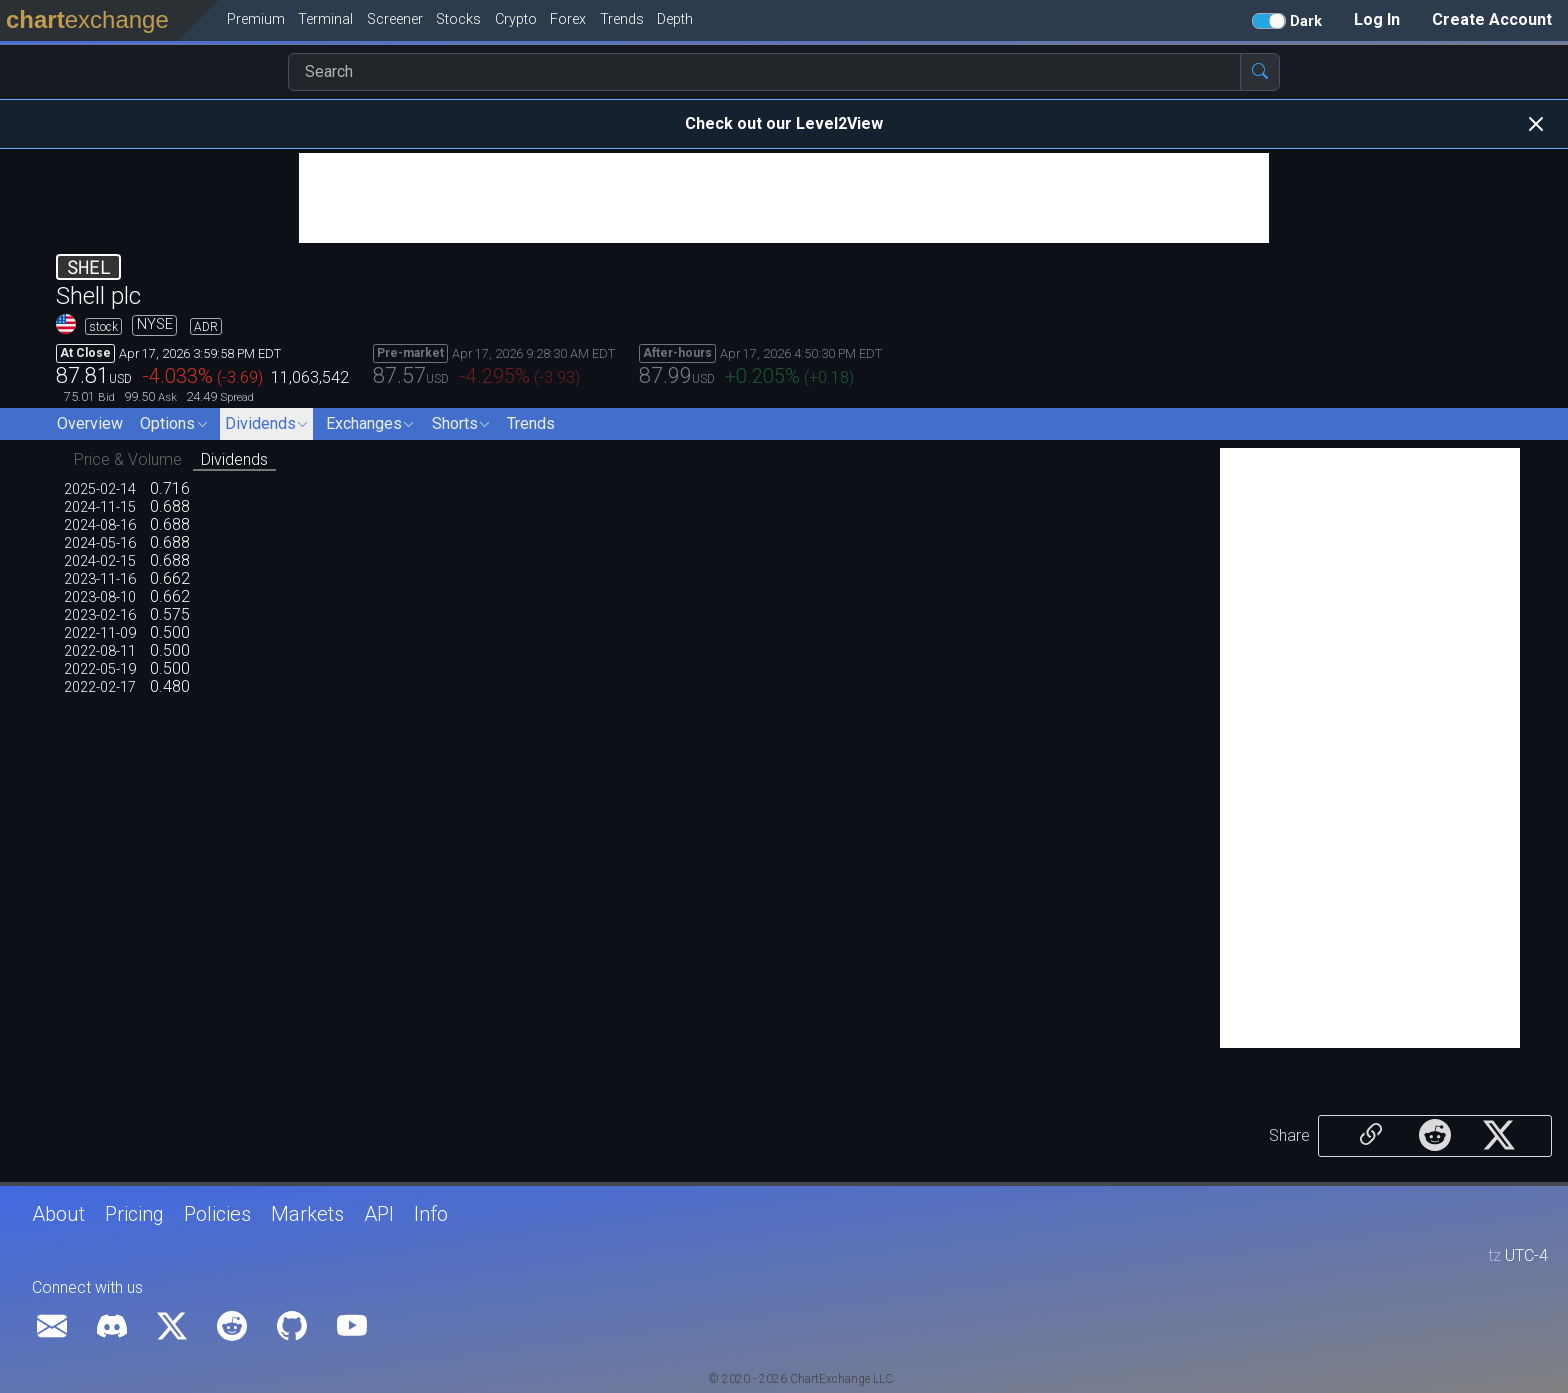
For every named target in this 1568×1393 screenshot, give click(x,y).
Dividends (234, 459)
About (58, 1214)
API (379, 1214)
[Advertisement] (784, 198)
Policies (217, 1214)
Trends (531, 423)
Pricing (134, 1214)
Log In (1377, 19)
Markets (307, 1214)
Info (431, 1214)
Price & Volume (128, 459)
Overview (90, 423)
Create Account (1492, 19)
